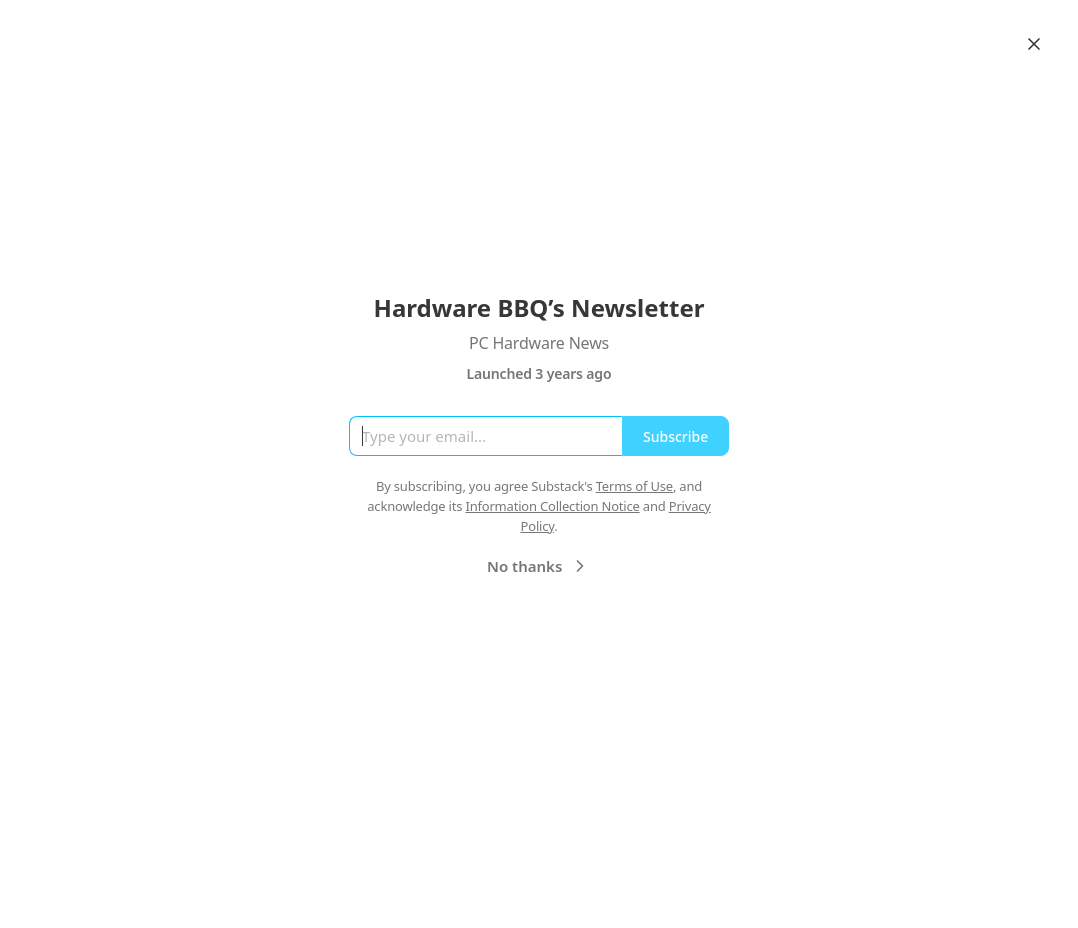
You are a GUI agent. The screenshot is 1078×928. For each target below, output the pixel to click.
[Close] (1034, 44)
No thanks (538, 566)
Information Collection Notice (552, 506)
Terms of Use (634, 486)
